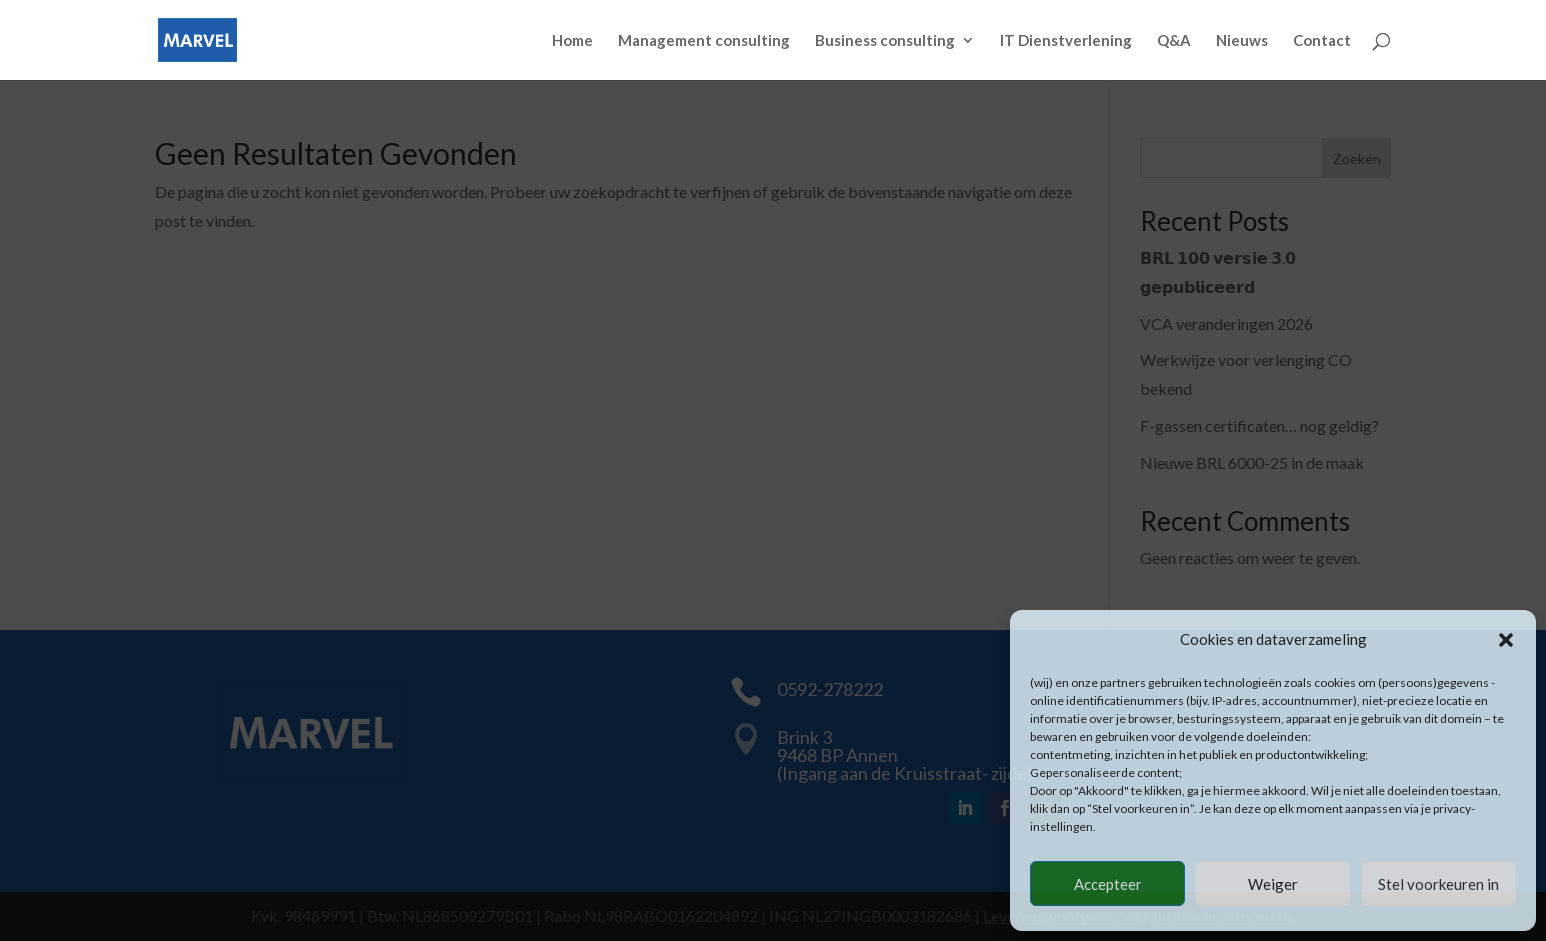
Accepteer (1108, 884)
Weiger (1273, 884)
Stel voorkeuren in (1438, 884)
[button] (1506, 640)
